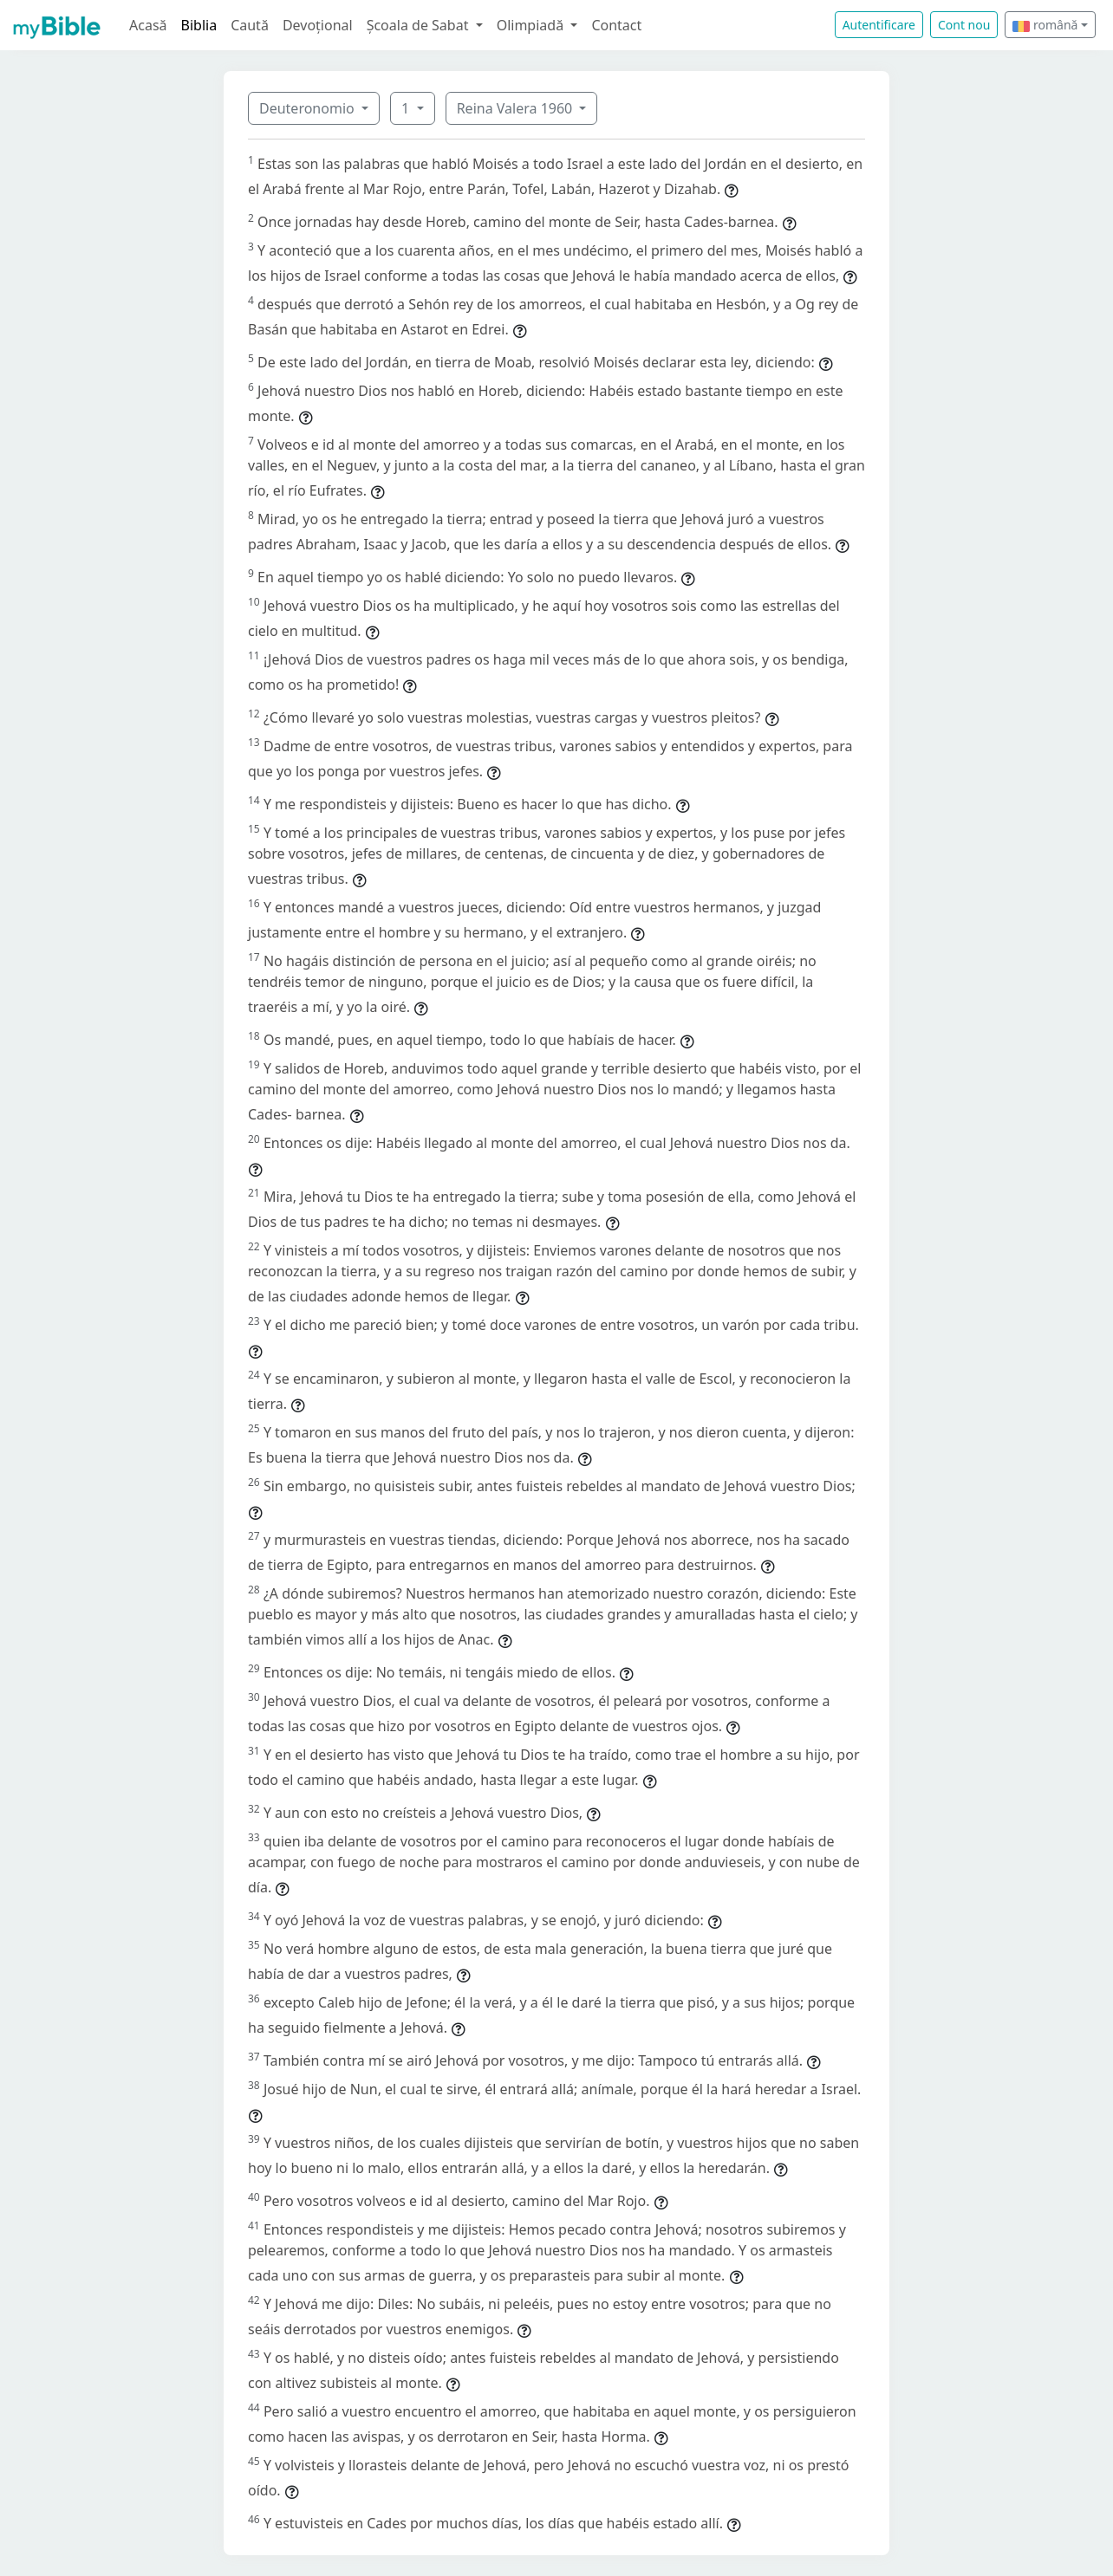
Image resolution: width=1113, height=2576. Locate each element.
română (1044, 24)
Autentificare (879, 24)
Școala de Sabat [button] (419, 25)
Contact (616, 25)
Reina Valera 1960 (516, 108)
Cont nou (964, 24)
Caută (250, 25)
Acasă (148, 25)
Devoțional (318, 25)
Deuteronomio (308, 108)
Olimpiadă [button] (532, 25)
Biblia (199, 25)
